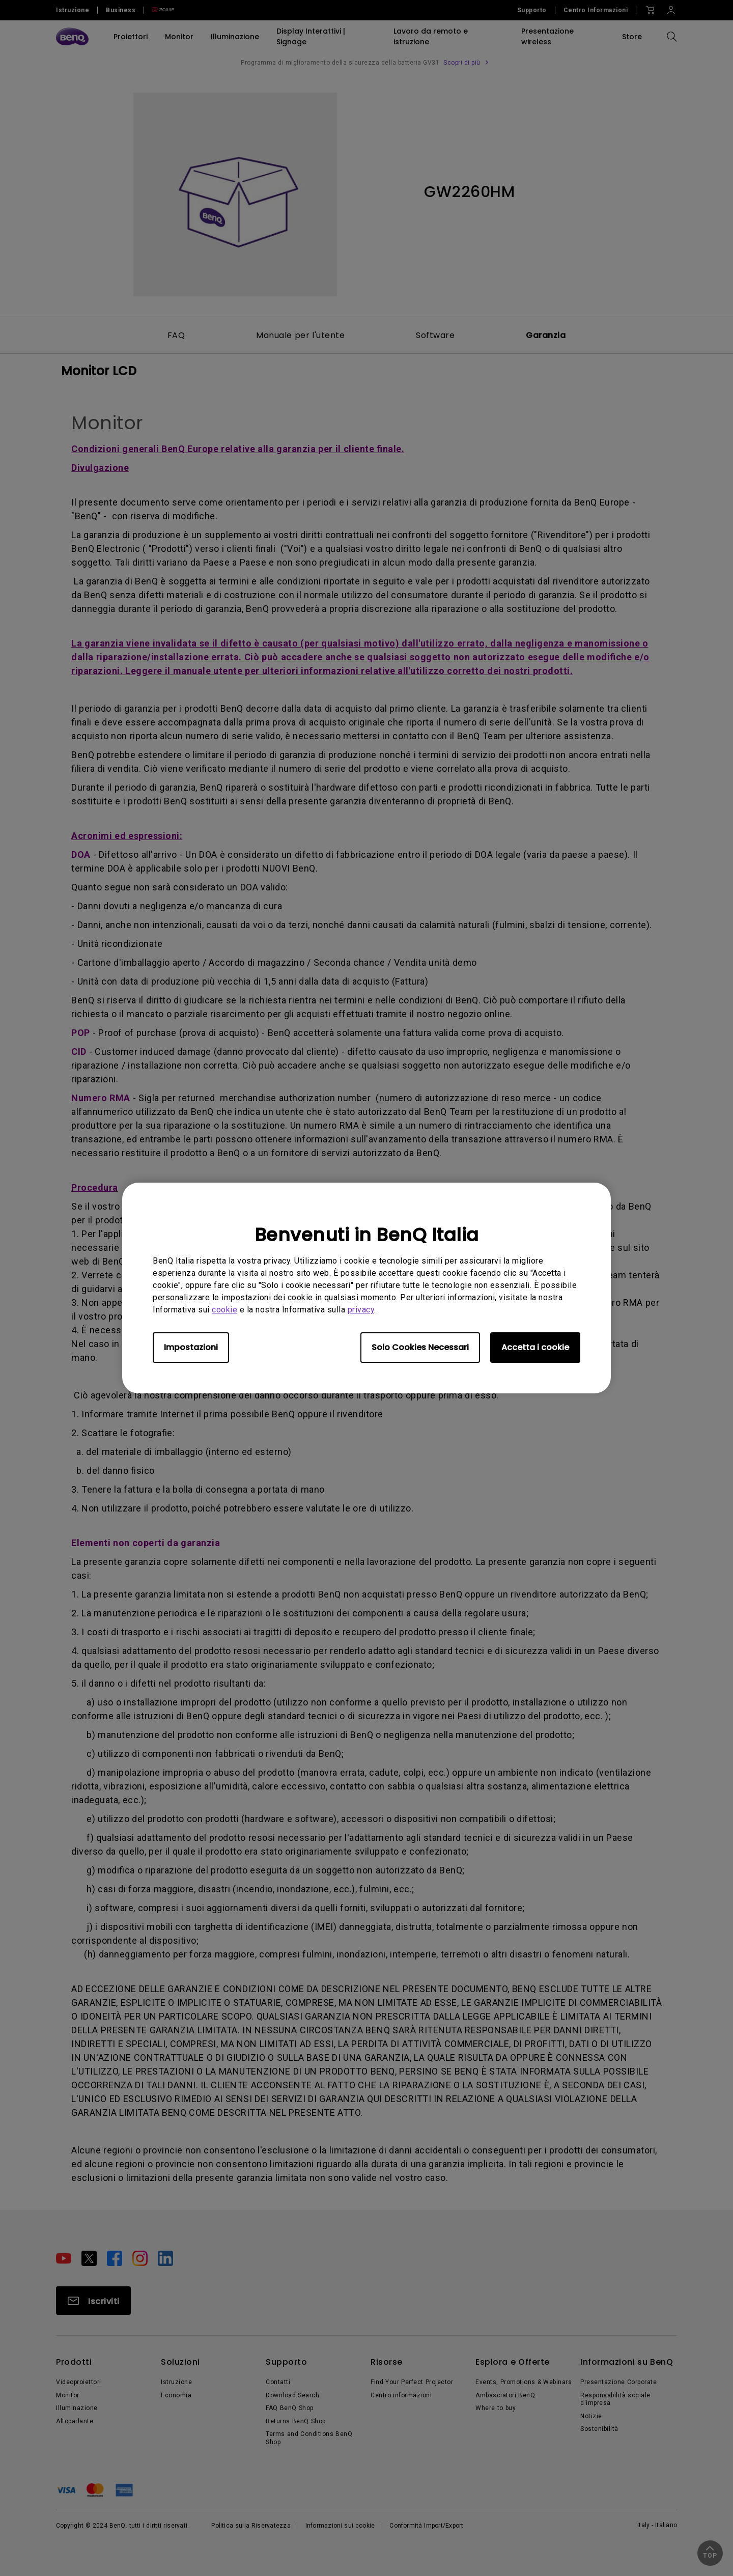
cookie (224, 1309)
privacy (361, 1309)
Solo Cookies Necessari (420, 1347)
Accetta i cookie (535, 1347)
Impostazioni (191, 1347)
